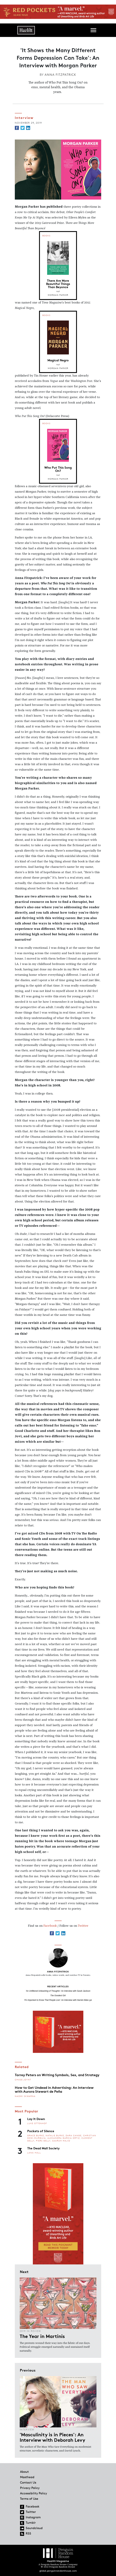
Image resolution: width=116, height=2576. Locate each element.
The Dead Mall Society (43, 2148)
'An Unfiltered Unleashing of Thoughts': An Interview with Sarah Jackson (58, 1991)
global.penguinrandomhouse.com (58, 2570)
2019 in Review (30, 2331)
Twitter (83, 1925)
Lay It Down (36, 2118)
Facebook (50, 1925)
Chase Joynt (23, 2079)
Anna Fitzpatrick (60, 74)
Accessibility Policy (33, 2493)
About (24, 2471)
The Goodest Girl (58, 1995)
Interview (27, 2429)
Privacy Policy (30, 2488)
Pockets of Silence (40, 2131)
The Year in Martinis (42, 2336)
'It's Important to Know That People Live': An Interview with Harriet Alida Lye (58, 2000)
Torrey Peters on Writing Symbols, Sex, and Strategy (57, 2074)
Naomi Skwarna (25, 2096)
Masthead (27, 2477)
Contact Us (28, 2482)
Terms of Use (29, 2498)
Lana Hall (34, 2152)
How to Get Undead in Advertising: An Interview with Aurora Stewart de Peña (54, 2089)
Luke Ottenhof (37, 2123)
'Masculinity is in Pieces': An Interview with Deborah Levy (52, 2437)
